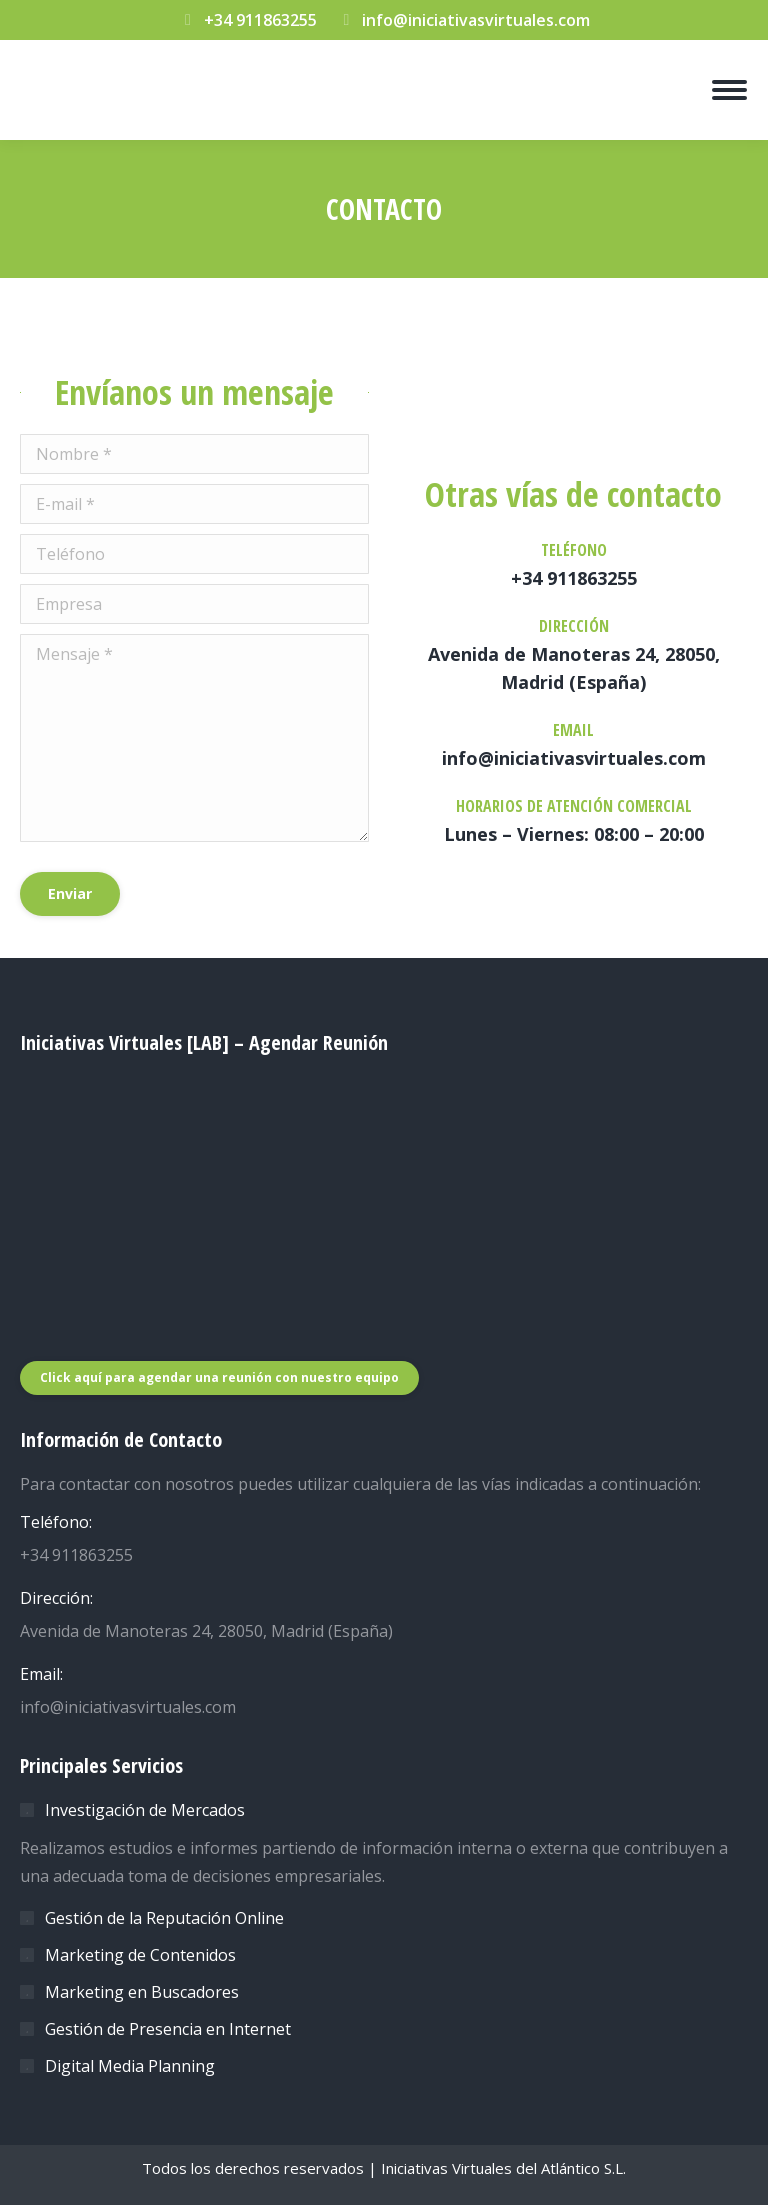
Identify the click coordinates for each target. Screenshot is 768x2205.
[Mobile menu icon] (729, 90)
